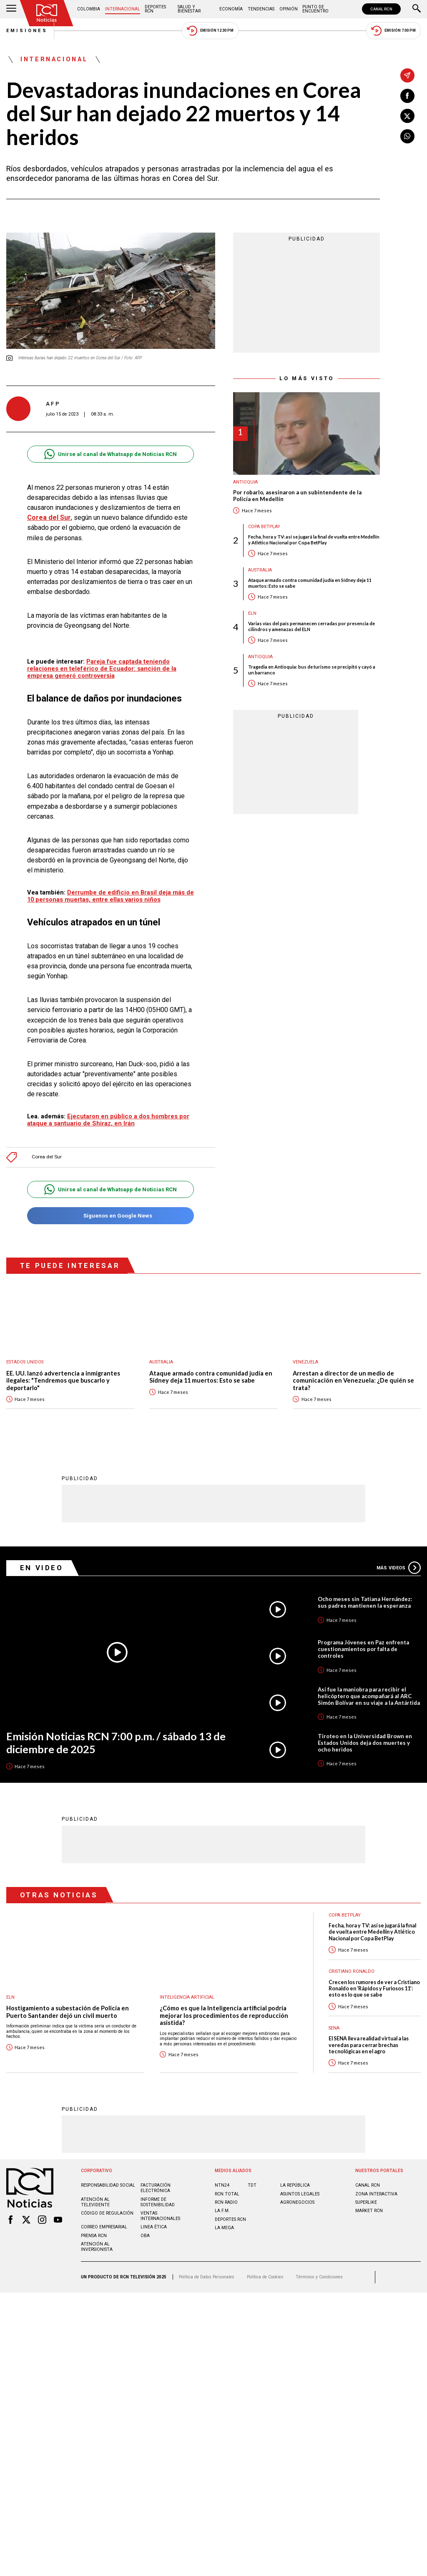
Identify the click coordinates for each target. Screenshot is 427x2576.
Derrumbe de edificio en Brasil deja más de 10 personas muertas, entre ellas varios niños (110, 896)
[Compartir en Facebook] (407, 96)
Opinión (288, 9)
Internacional (122, 9)
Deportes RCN (155, 9)
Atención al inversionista (97, 2246)
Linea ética (154, 2227)
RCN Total (227, 2194)
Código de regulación (107, 2213)
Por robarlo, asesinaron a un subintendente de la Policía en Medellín (297, 495)
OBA (145, 2235)
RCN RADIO (226, 2202)
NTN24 (222, 2185)
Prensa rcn (94, 2235)
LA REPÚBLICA (295, 2185)
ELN (252, 613)
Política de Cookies (265, 2277)
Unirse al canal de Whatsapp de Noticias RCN (110, 454)
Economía (231, 9)
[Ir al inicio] (46, 13)
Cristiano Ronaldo (351, 1971)
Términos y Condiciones (319, 2277)
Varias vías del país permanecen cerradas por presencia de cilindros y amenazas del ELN (311, 626)
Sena (334, 2028)
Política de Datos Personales (206, 2277)
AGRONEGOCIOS (297, 2202)
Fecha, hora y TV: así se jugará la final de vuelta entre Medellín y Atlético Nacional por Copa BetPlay (313, 539)
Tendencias (261, 9)
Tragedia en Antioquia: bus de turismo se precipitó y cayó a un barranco (311, 669)
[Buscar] (416, 9)
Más (399, 1567)
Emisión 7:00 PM (393, 30)
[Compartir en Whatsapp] (407, 136)
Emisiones (27, 30)
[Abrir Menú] (11, 9)
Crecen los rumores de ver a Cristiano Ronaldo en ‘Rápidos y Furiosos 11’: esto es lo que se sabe (374, 1988)
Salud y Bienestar (189, 9)
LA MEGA (224, 2227)
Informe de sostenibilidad (158, 2202)
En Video (41, 1568)
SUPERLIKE (366, 2202)
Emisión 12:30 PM (210, 30)
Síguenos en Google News (110, 1215)
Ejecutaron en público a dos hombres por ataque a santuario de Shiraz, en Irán (108, 1120)
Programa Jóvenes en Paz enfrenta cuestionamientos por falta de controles (363, 1649)
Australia (260, 570)
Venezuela (305, 1362)
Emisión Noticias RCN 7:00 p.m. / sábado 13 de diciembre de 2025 (116, 1742)
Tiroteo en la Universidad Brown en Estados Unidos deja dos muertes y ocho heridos (365, 1743)
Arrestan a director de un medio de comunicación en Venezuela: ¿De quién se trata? (353, 1380)
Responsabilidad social (108, 2185)
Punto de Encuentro (315, 9)
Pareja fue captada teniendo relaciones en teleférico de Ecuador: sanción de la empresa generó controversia (101, 668)
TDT (252, 2185)
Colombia (88, 9)
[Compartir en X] (407, 116)
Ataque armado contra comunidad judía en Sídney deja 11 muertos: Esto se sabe (310, 582)
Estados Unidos (24, 1362)
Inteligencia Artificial (187, 1997)
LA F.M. (222, 2210)
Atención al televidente (95, 2202)
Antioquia (245, 482)
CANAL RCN (381, 9)
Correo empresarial (104, 2227)
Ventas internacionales (160, 2215)
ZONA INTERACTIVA (376, 2194)
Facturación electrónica (156, 2188)
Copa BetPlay (264, 526)
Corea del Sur (49, 517)
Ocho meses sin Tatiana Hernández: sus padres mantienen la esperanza (365, 1602)
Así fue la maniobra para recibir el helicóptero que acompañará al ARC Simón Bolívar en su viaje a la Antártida (369, 1696)
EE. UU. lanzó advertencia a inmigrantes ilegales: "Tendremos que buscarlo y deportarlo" (63, 1380)
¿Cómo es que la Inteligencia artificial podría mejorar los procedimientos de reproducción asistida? (224, 2015)
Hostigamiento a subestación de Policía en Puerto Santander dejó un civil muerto (67, 2012)
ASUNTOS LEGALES (299, 2194)
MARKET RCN (369, 2210)
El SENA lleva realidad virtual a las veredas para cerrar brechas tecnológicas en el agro (369, 2045)
